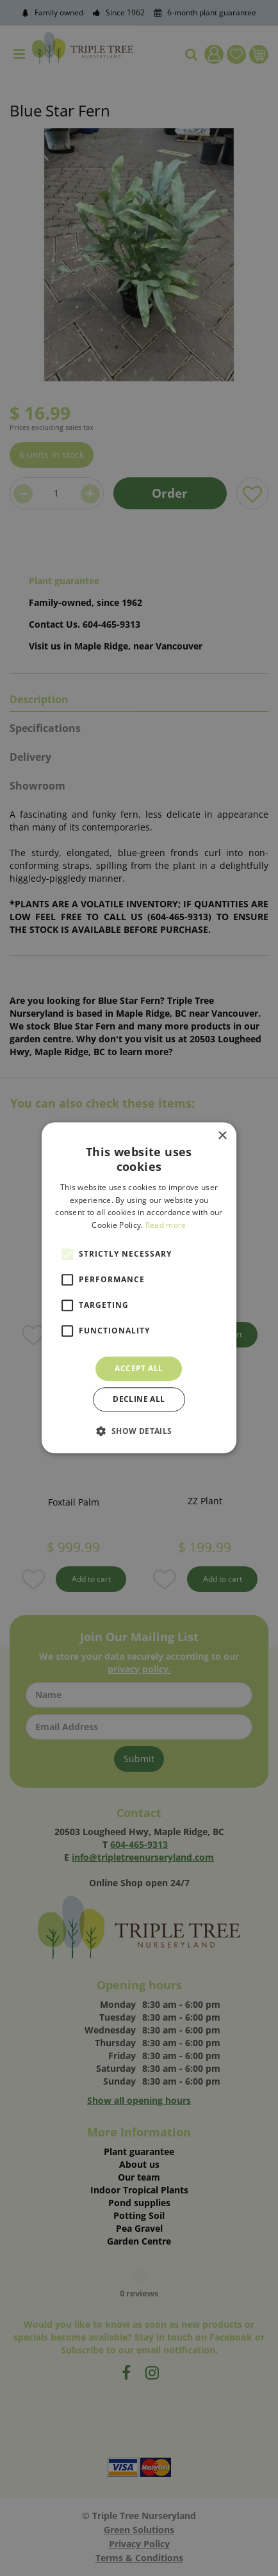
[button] (139, 1431)
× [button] (222, 1136)
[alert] (139, 1288)
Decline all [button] (139, 1399)
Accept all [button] (139, 1368)
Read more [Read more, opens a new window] (165, 1225)
